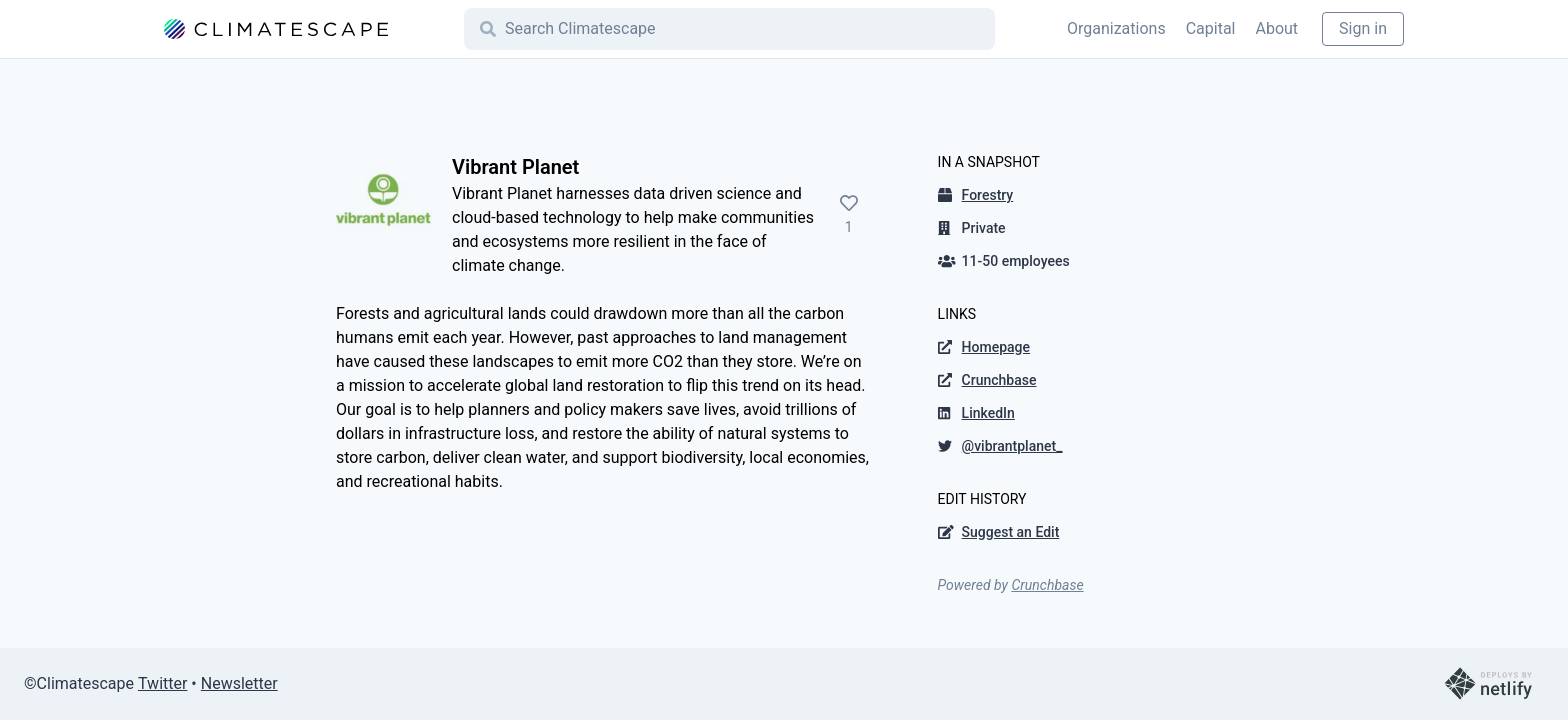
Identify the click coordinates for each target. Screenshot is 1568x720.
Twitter (162, 683)
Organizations (1116, 28)
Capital (1211, 28)
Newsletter (239, 683)
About (1276, 28)
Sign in (1363, 28)
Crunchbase (1047, 585)
